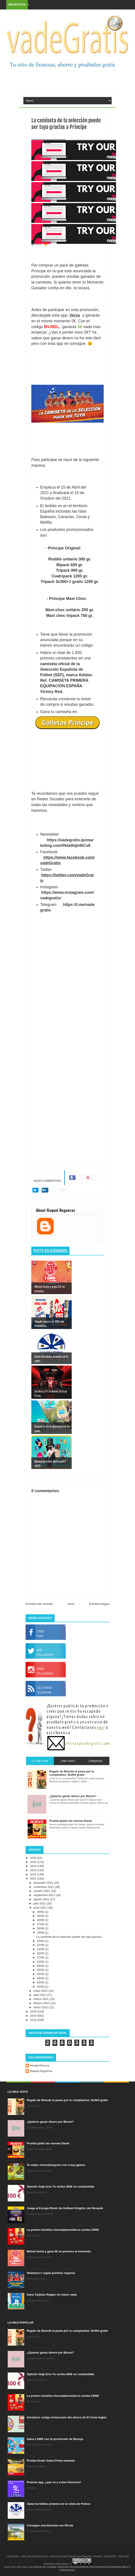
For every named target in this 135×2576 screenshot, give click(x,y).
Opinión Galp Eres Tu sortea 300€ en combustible (60, 2186)
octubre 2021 (42, 1891)
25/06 (41, 1932)
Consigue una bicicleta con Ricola (50, 2525)
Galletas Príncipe (67, 722)
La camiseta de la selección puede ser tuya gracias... (70, 1936)
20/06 (41, 1953)
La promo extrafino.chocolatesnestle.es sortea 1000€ (63, 2229)
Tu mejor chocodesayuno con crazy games (56, 2165)
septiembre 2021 (45, 1895)
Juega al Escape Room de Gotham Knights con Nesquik (65, 2208)
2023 (33, 1870)
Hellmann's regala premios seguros (51, 2273)
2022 (33, 1874)
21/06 (41, 1949)
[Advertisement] (67, 185)
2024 (33, 1866)
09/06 (41, 1965)
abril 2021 (40, 1995)
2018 (33, 2020)
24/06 (41, 1941)
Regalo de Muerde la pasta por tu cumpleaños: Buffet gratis (67, 2100)
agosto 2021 (42, 1899)
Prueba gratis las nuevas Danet (48, 2143)
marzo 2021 (41, 1999)
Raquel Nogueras (41, 2071)
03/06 (41, 1982)
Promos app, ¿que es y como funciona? (54, 2482)
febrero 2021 (42, 2003)
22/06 (41, 1945)
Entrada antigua (99, 1603)
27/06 (41, 1924)
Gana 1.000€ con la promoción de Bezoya (55, 2439)
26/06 (41, 1928)
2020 (33, 2011)
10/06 (41, 1961)
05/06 (41, 1974)
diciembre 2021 (44, 1882)
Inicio (71, 1603)
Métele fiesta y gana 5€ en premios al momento (59, 2251)
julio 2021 (40, 1903)
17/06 (41, 1957)
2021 (33, 1878)
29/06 (41, 1915)
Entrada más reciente (39, 1603)
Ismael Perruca (39, 2065)
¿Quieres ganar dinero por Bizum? (50, 2121)
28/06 (41, 1920)
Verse (74, 315)
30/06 (41, 1911)
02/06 (41, 1986)
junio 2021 (41, 1907)
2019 (33, 2015)
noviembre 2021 (44, 1887)
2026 (33, 1857)
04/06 (41, 1978)
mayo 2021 (41, 1990)
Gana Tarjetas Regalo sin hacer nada (52, 2294)
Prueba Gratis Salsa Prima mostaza (51, 2460)
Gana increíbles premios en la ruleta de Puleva (58, 2503)
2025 (33, 1862)
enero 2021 (41, 2007)
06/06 (41, 1969)
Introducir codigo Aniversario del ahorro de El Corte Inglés (67, 2417)
